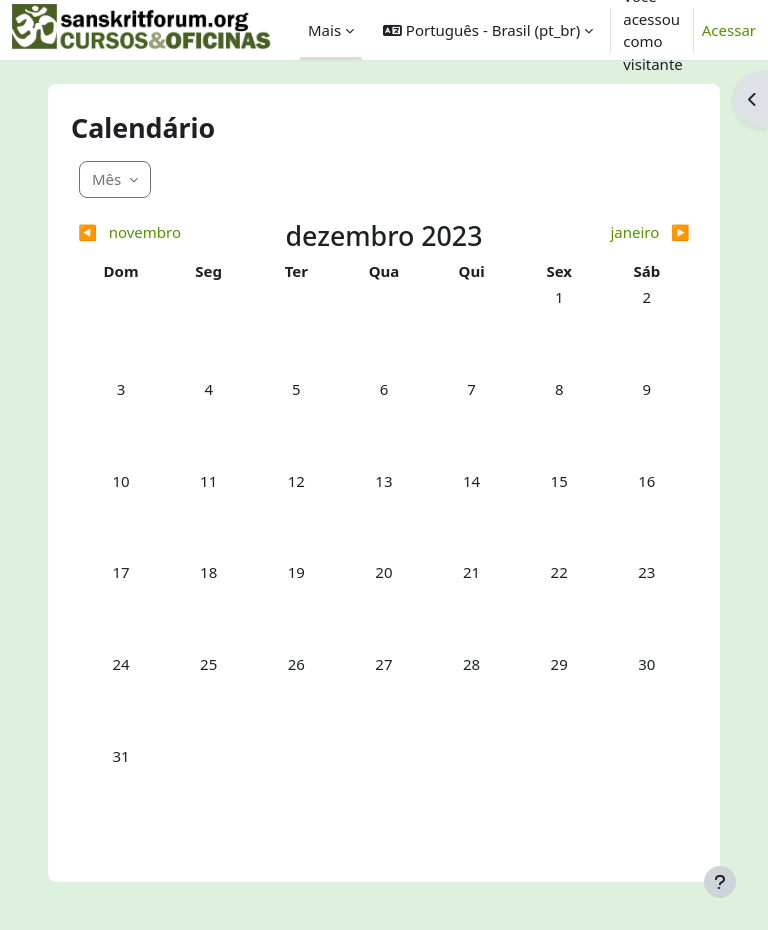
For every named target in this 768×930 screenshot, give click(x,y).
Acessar (729, 30)
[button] (488, 30)
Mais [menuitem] (324, 30)
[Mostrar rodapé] (720, 882)
